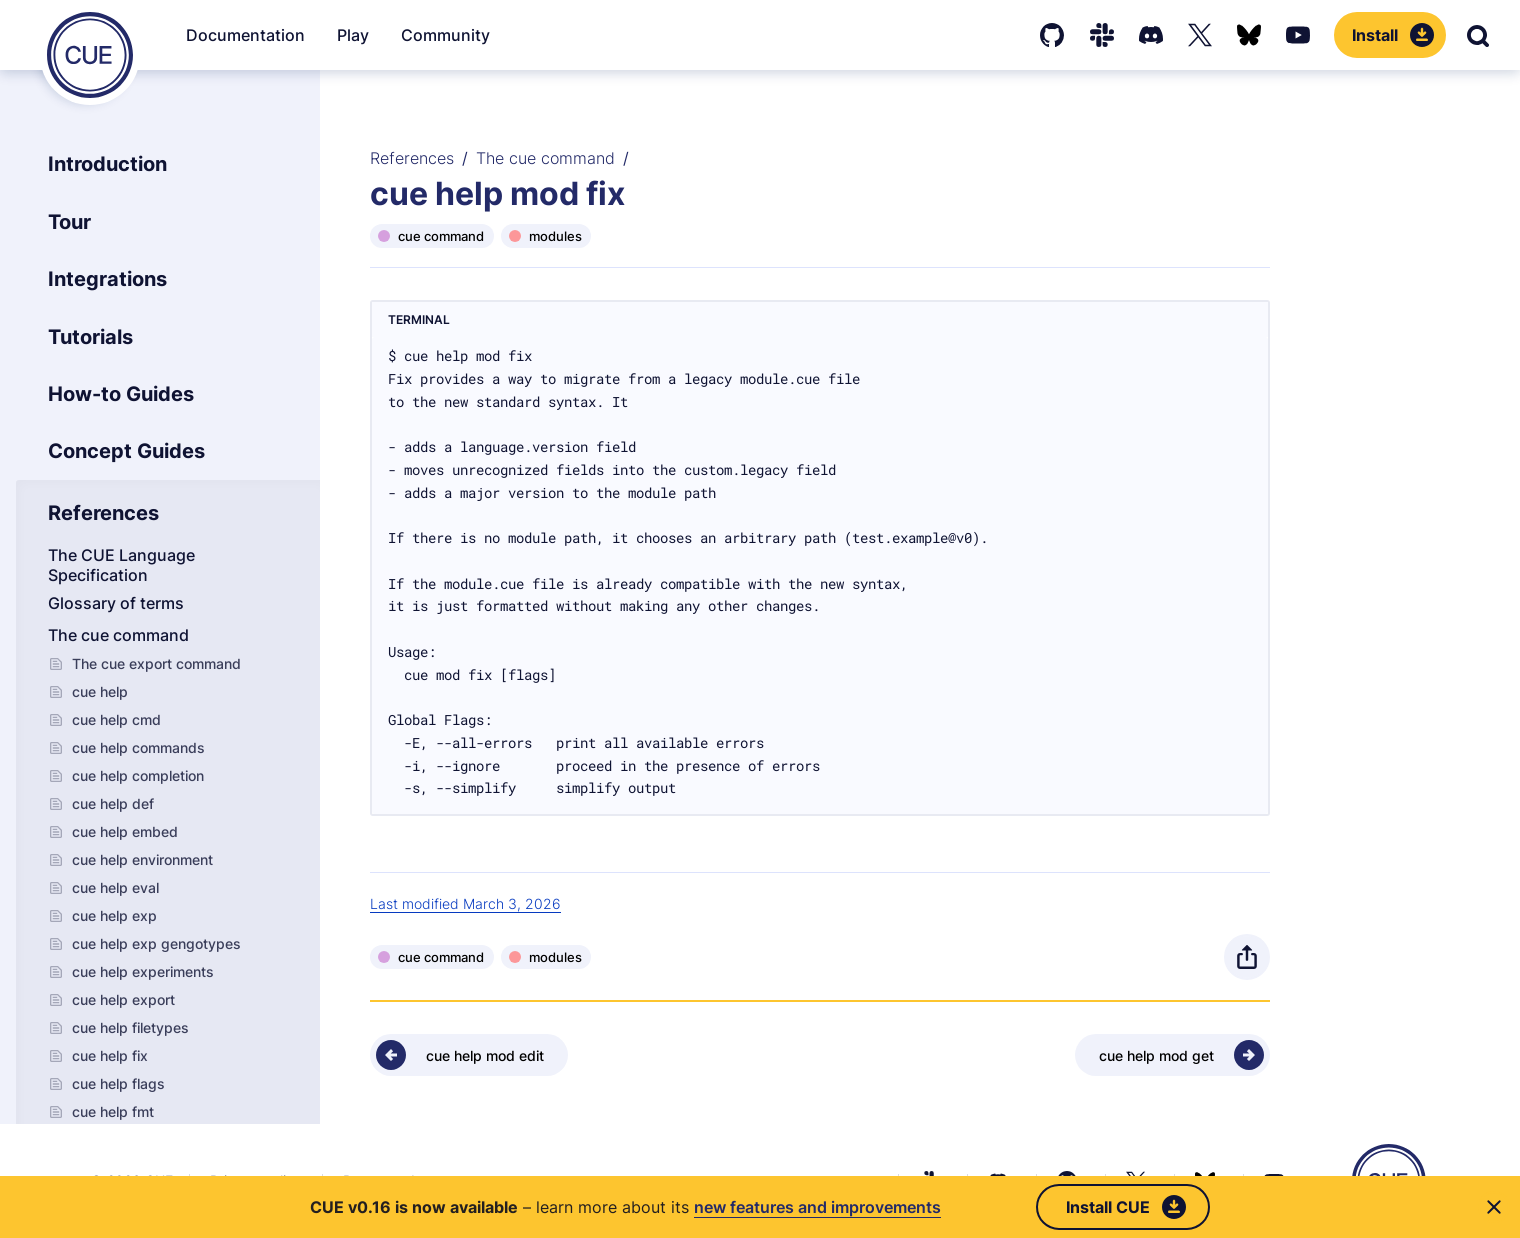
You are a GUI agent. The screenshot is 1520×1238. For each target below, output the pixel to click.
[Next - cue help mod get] (1172, 1055)
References (412, 158)
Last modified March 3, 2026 (465, 903)
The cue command (545, 158)
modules (555, 236)
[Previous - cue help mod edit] (469, 1055)
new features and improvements (817, 1207)
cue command (441, 236)
